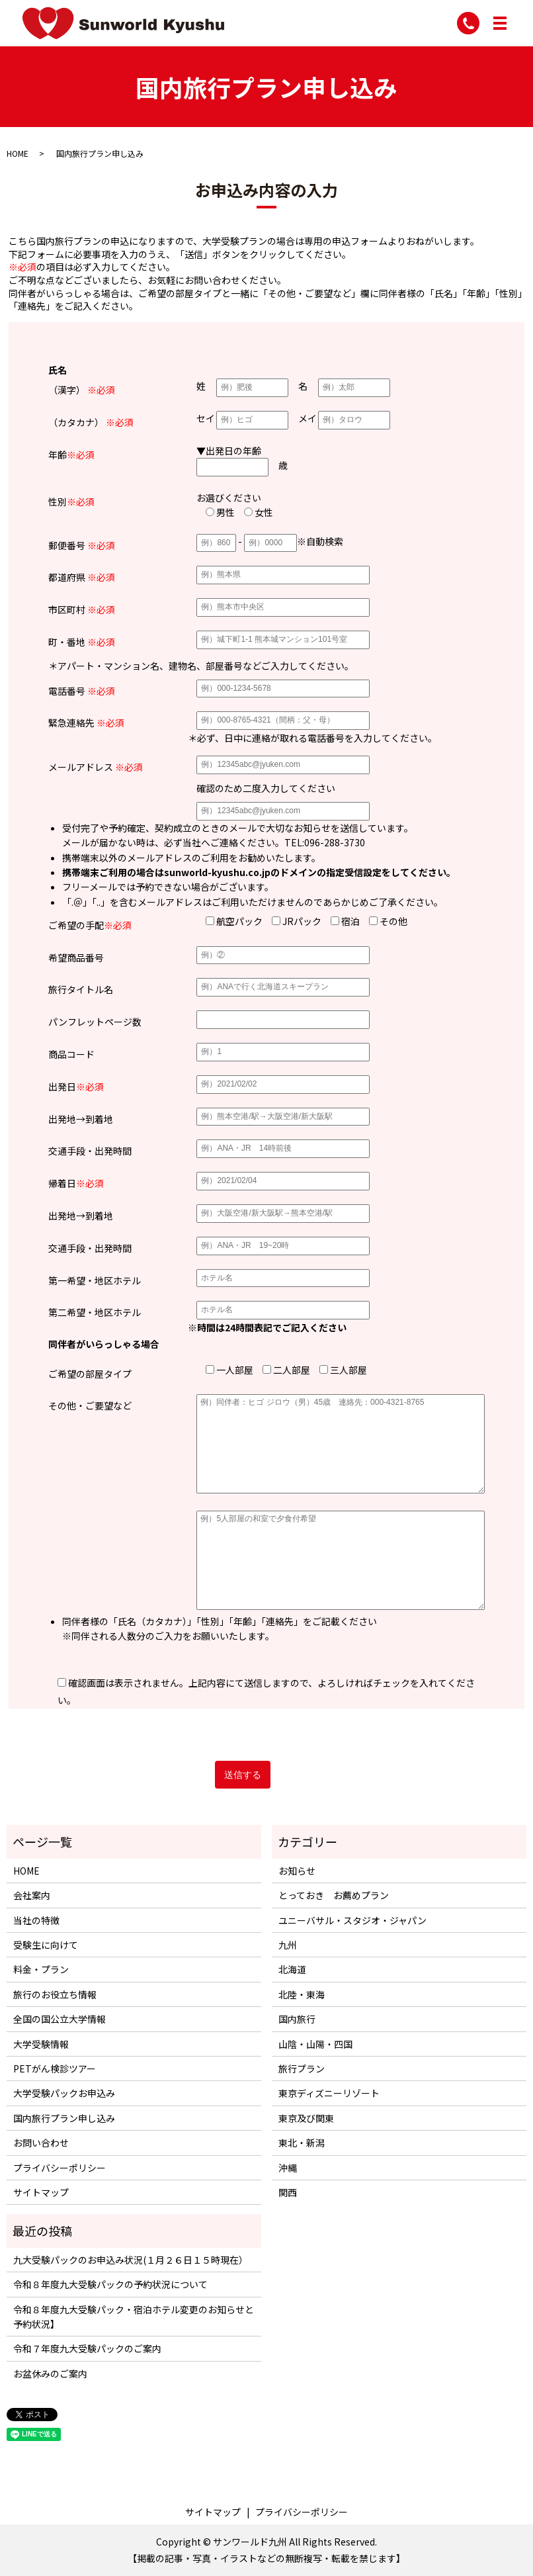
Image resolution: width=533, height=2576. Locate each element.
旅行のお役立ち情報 (55, 1994)
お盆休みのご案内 (50, 2373)
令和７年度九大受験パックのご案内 (87, 2348)
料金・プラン (41, 1969)
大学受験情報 (41, 2044)
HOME (17, 153)
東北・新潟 (301, 2142)
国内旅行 (296, 2018)
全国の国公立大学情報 (59, 2018)
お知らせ (296, 1870)
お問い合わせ (41, 2142)
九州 (287, 1944)
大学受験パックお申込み (64, 2093)
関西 (287, 2192)
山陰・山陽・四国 (315, 2044)
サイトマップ (41, 2192)
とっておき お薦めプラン (333, 1895)
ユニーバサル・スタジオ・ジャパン (352, 1920)
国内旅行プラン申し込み (64, 2118)
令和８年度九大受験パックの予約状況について (110, 2284)
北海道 (292, 1969)
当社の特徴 (36, 1920)
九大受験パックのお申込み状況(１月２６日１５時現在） (130, 2259)
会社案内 (31, 1895)
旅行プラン (301, 2068)
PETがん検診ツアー (54, 2068)
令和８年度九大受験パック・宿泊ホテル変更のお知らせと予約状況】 (133, 2317)
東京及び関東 (306, 2118)
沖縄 (287, 2167)
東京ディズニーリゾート (329, 2093)
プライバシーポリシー (59, 2167)
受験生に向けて (45, 1944)
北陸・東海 (301, 1994)
